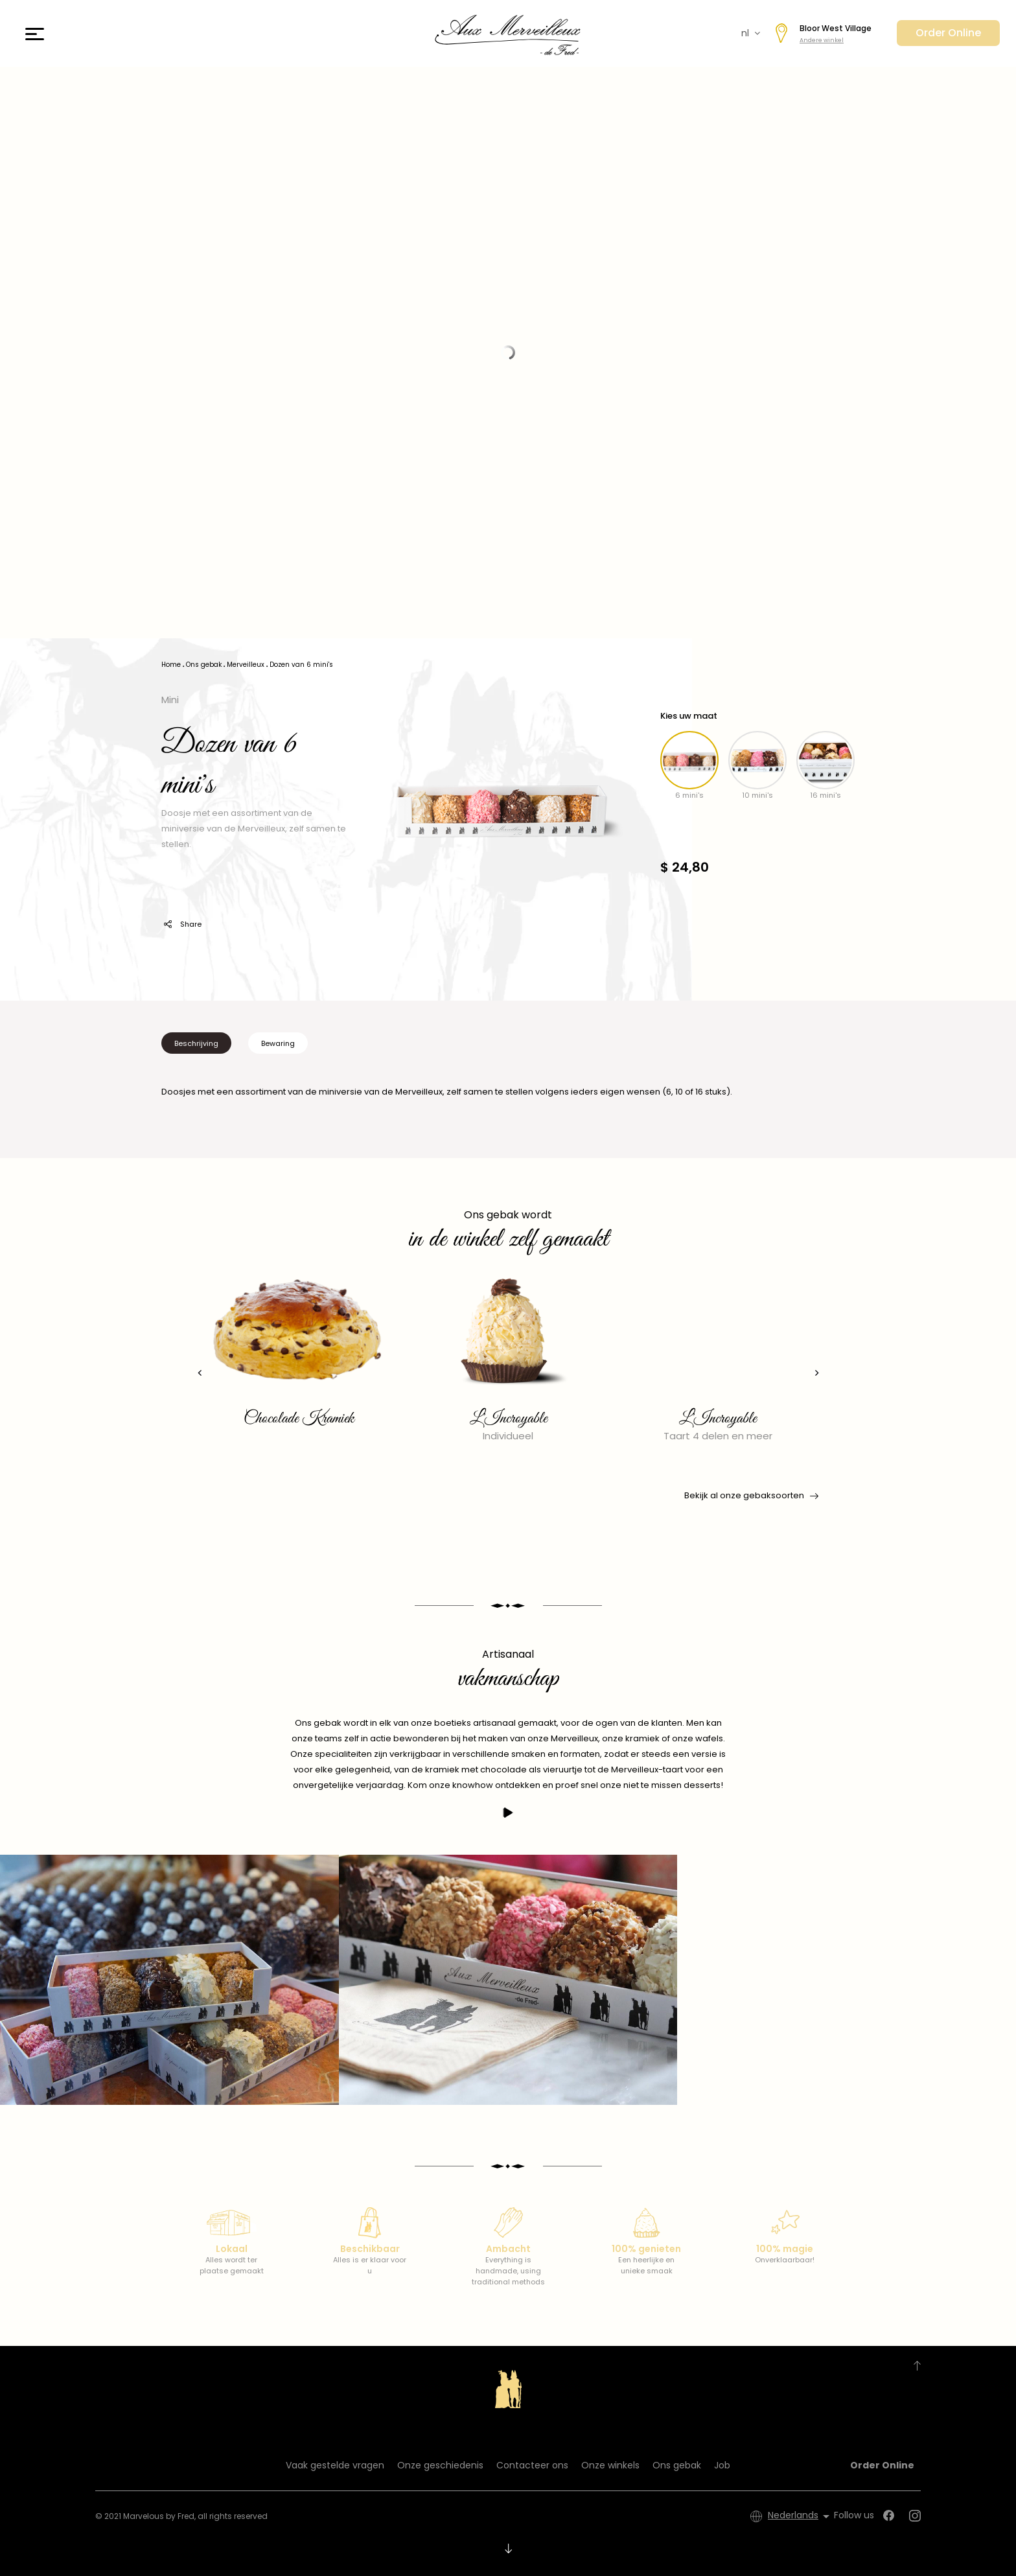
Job (722, 2465)
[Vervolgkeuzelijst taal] (801, 2516)
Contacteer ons (532, 2465)
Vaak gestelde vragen (335, 2465)
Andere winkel (822, 40)
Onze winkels (610, 2465)
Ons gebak (676, 2465)
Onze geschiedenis (440, 2465)
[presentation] (194, 1373)
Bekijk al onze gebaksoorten (750, 1495)
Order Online (948, 32)
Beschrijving (196, 1043)
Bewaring (278, 1043)
